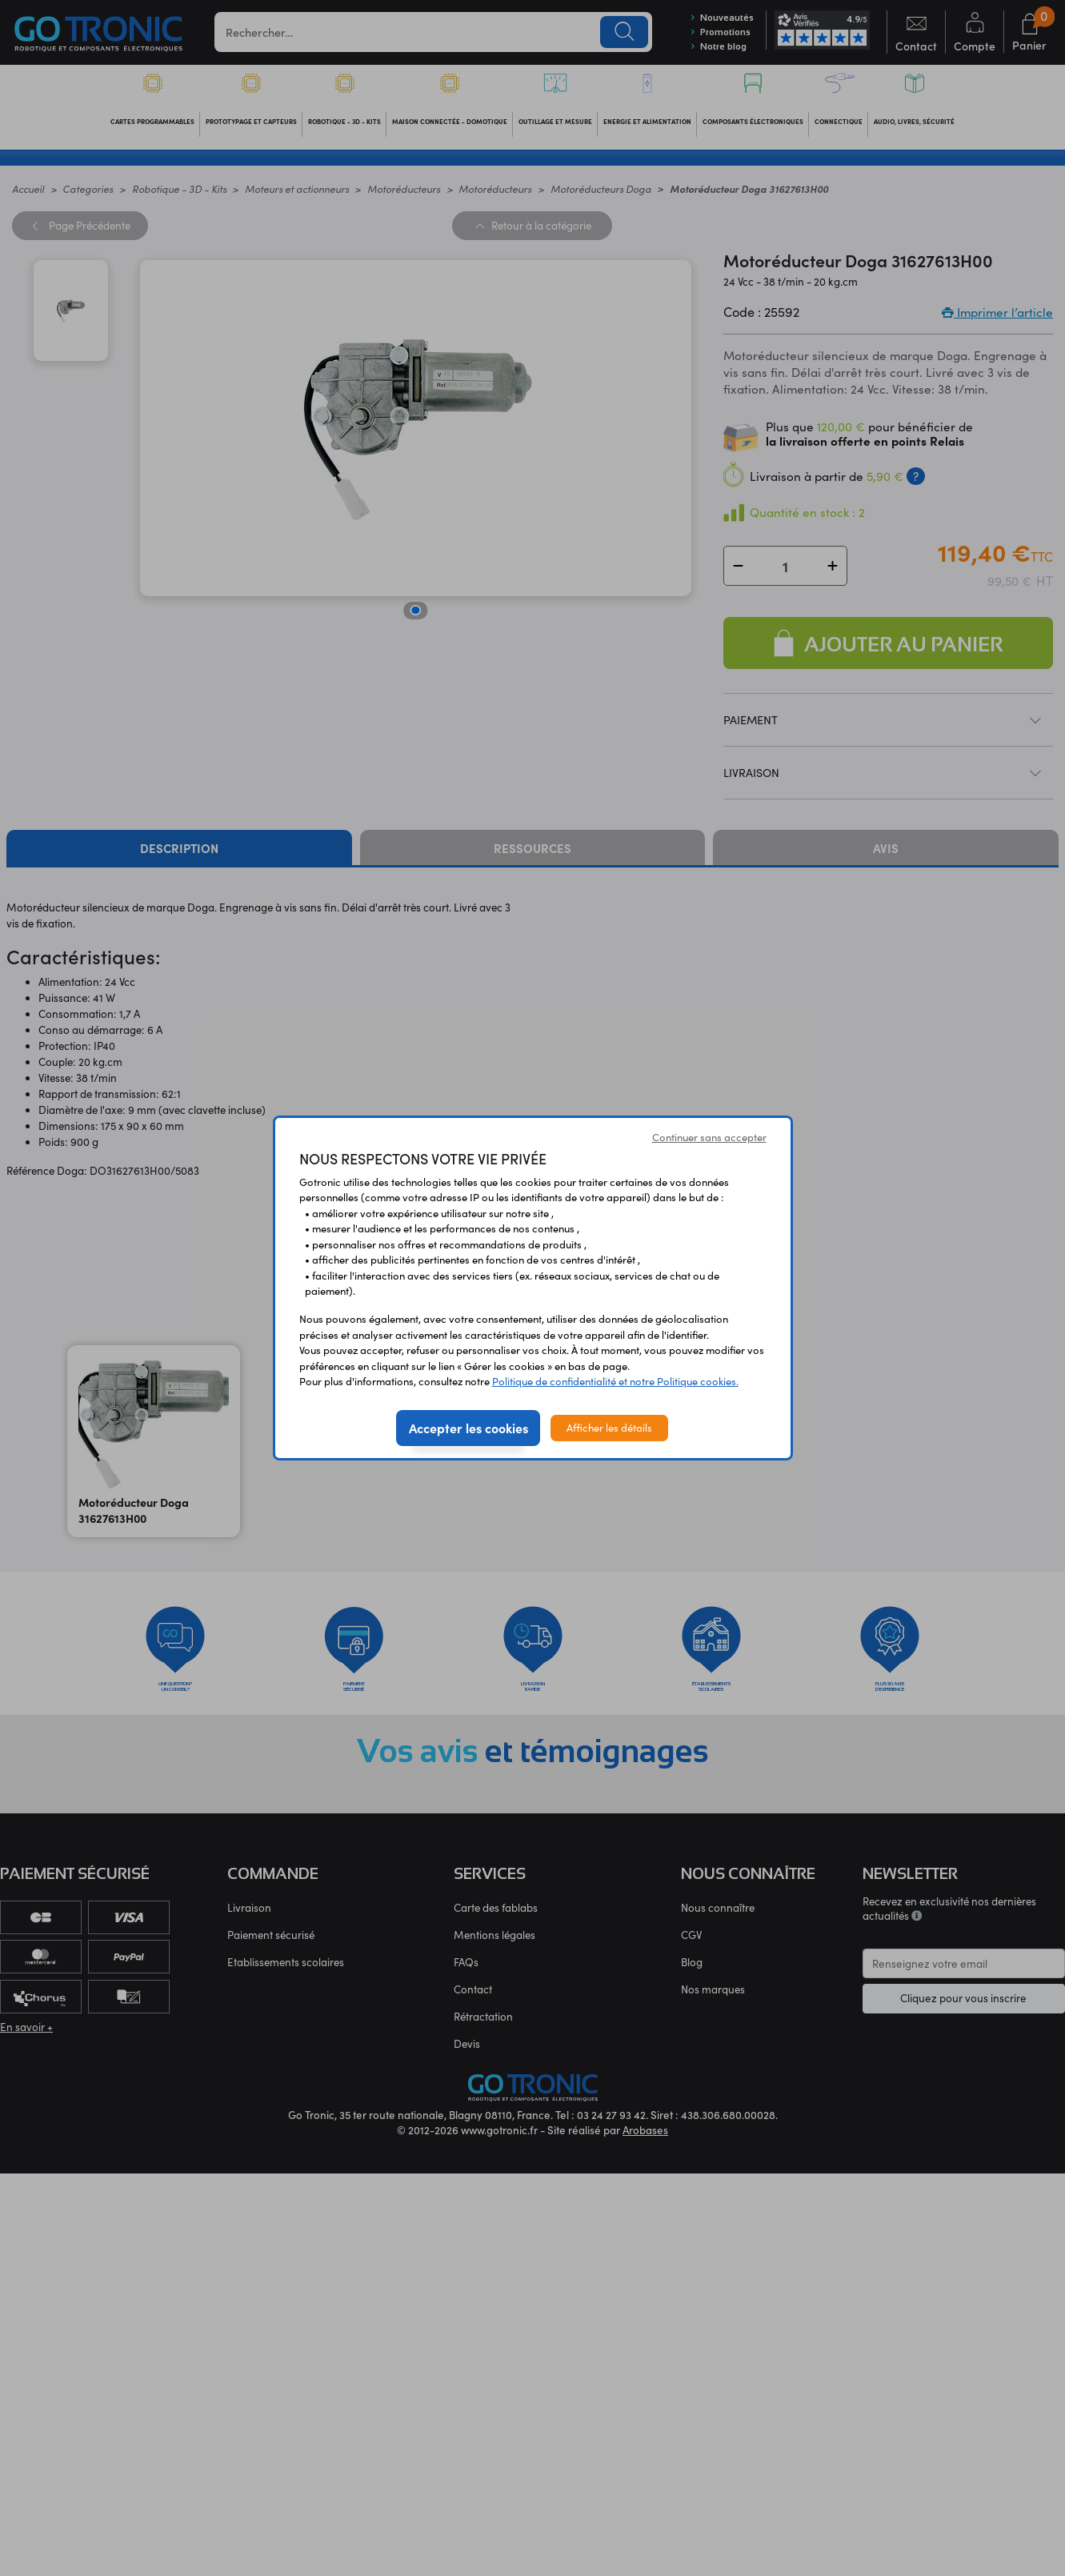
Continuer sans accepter (709, 1137)
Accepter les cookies (468, 1427)
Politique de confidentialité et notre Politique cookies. (615, 1381)
